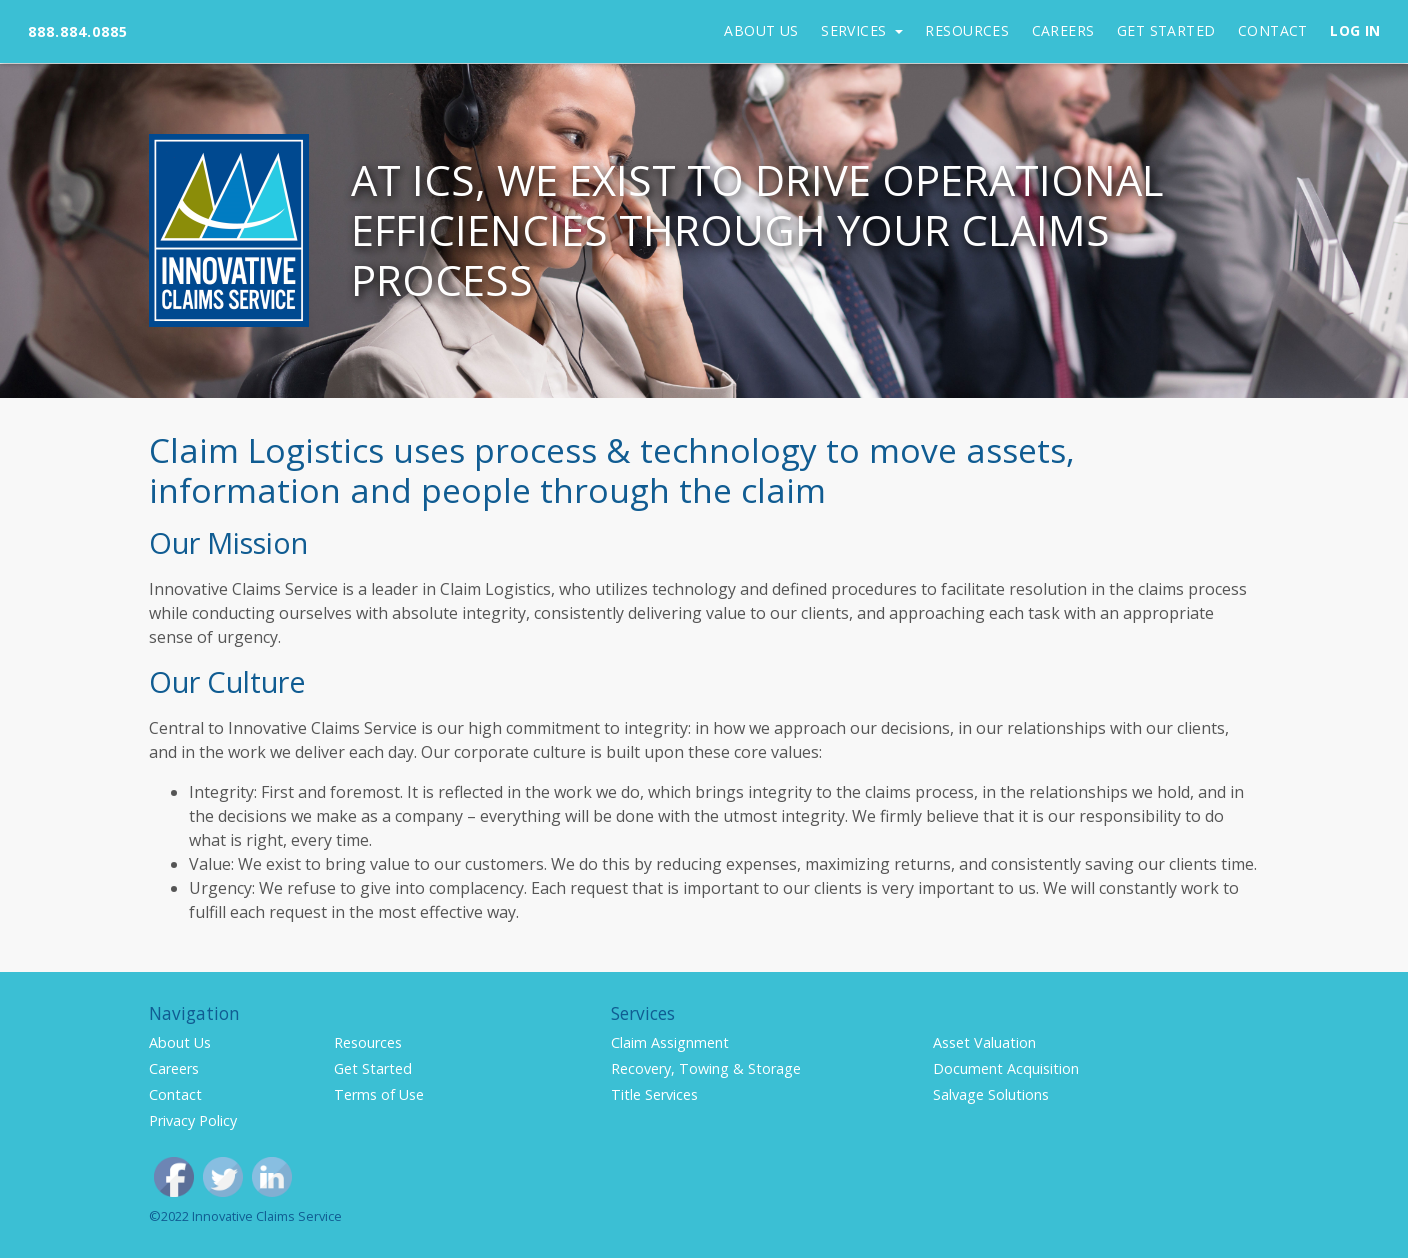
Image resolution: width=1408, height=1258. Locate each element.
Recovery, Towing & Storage (706, 1068)
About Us (761, 30)
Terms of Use (379, 1094)
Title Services (654, 1094)
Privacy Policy (193, 1120)
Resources (967, 30)
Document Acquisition (1006, 1068)
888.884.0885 (78, 31)
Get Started (1166, 30)
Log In (1355, 30)
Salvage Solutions (991, 1094)
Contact (1273, 30)
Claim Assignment (670, 1042)
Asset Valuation (984, 1042)
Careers (1063, 30)
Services (856, 30)
